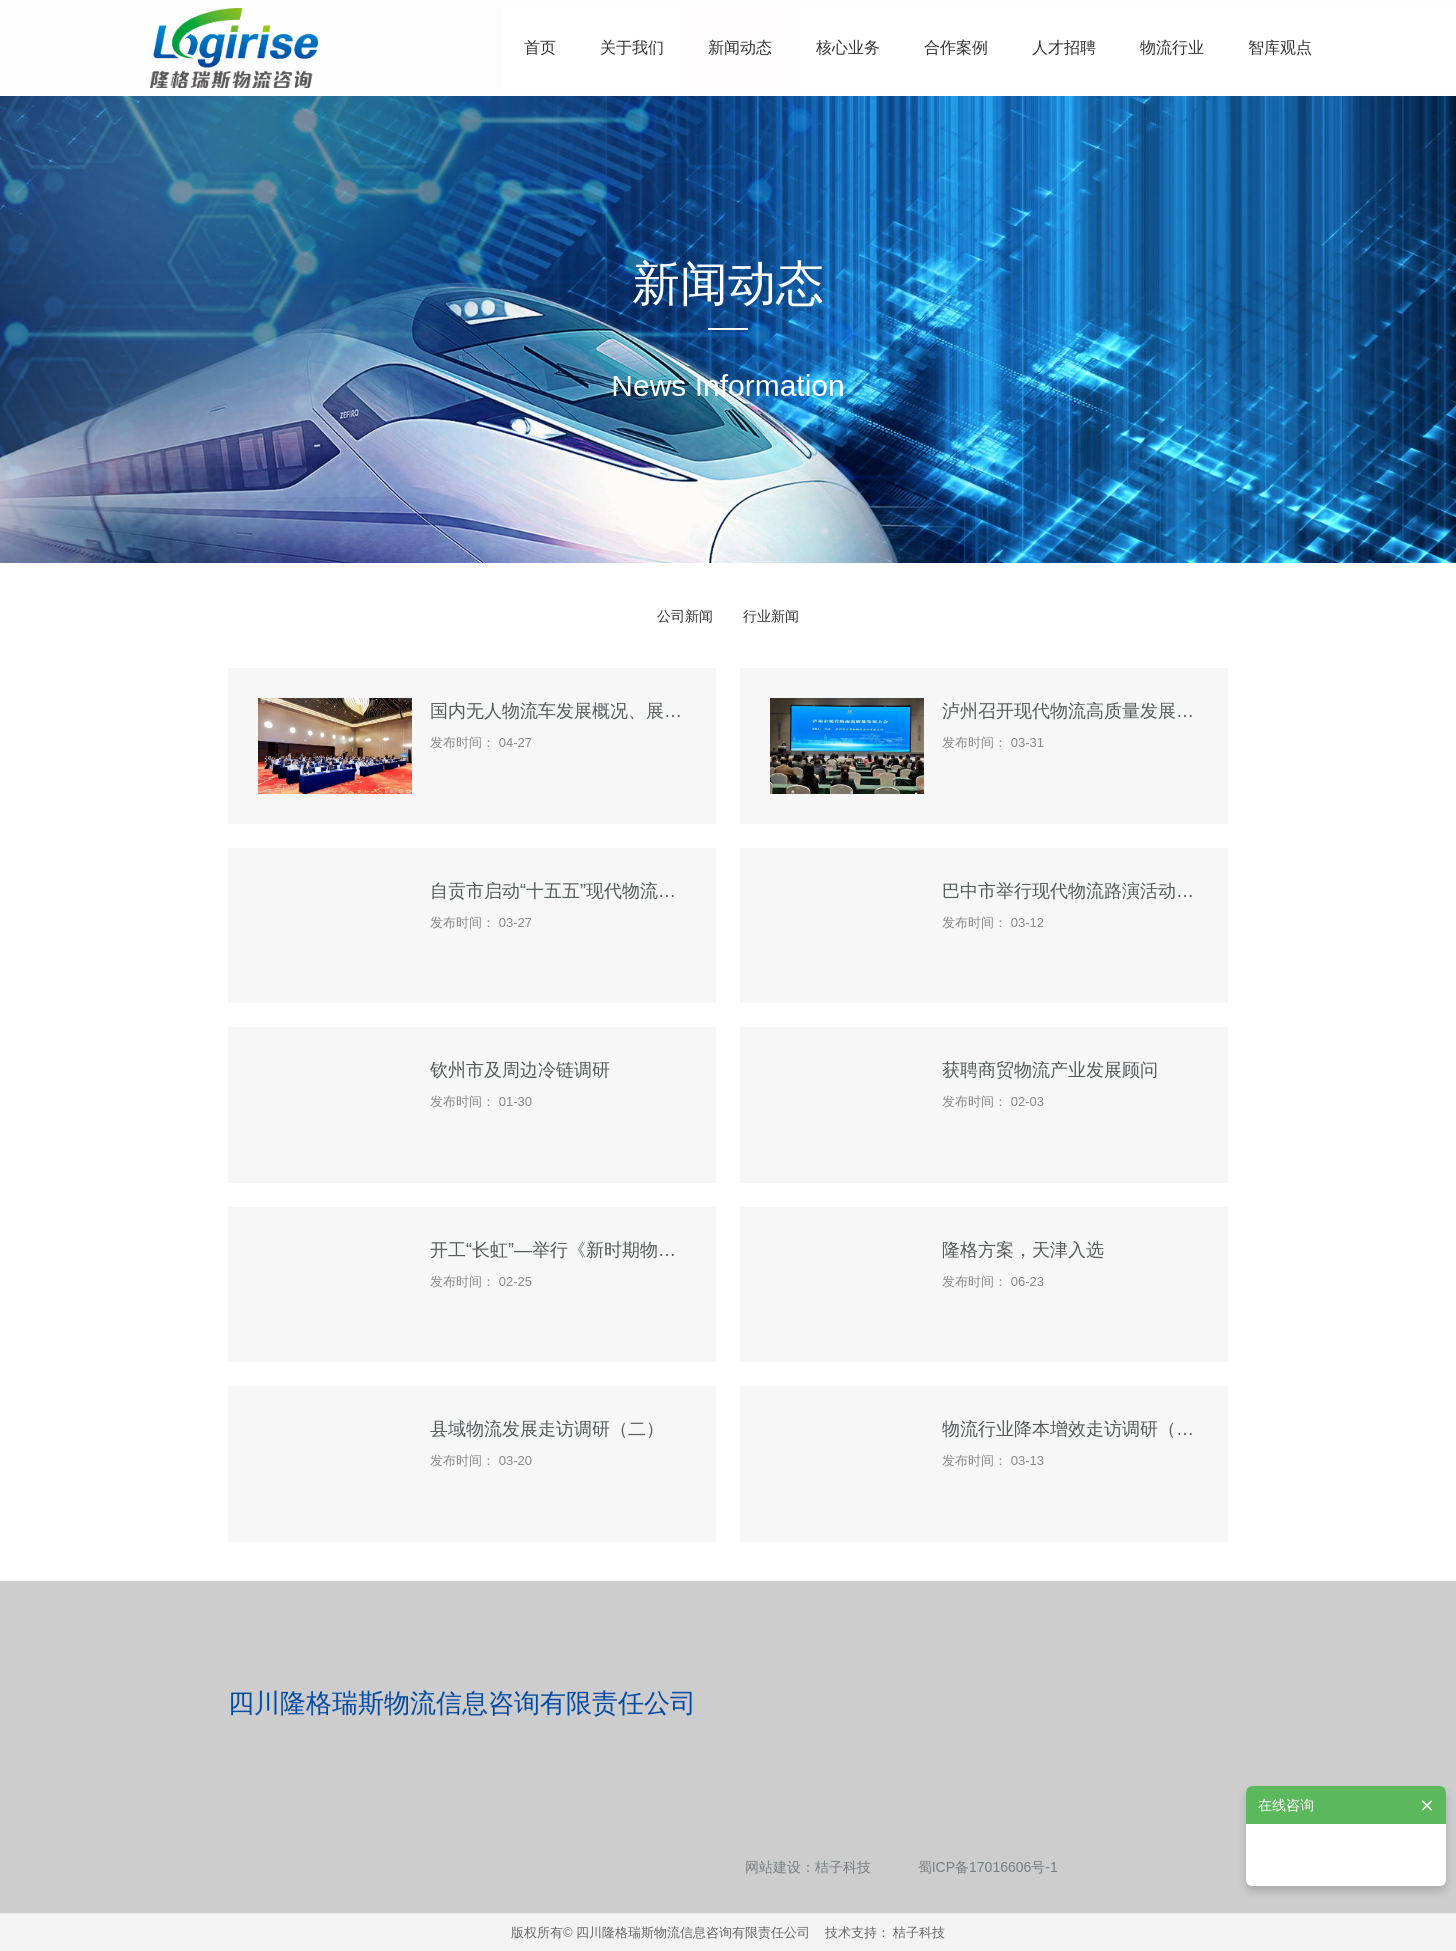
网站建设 (773, 1867)
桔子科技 (843, 1867)
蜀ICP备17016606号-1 (988, 1867)
